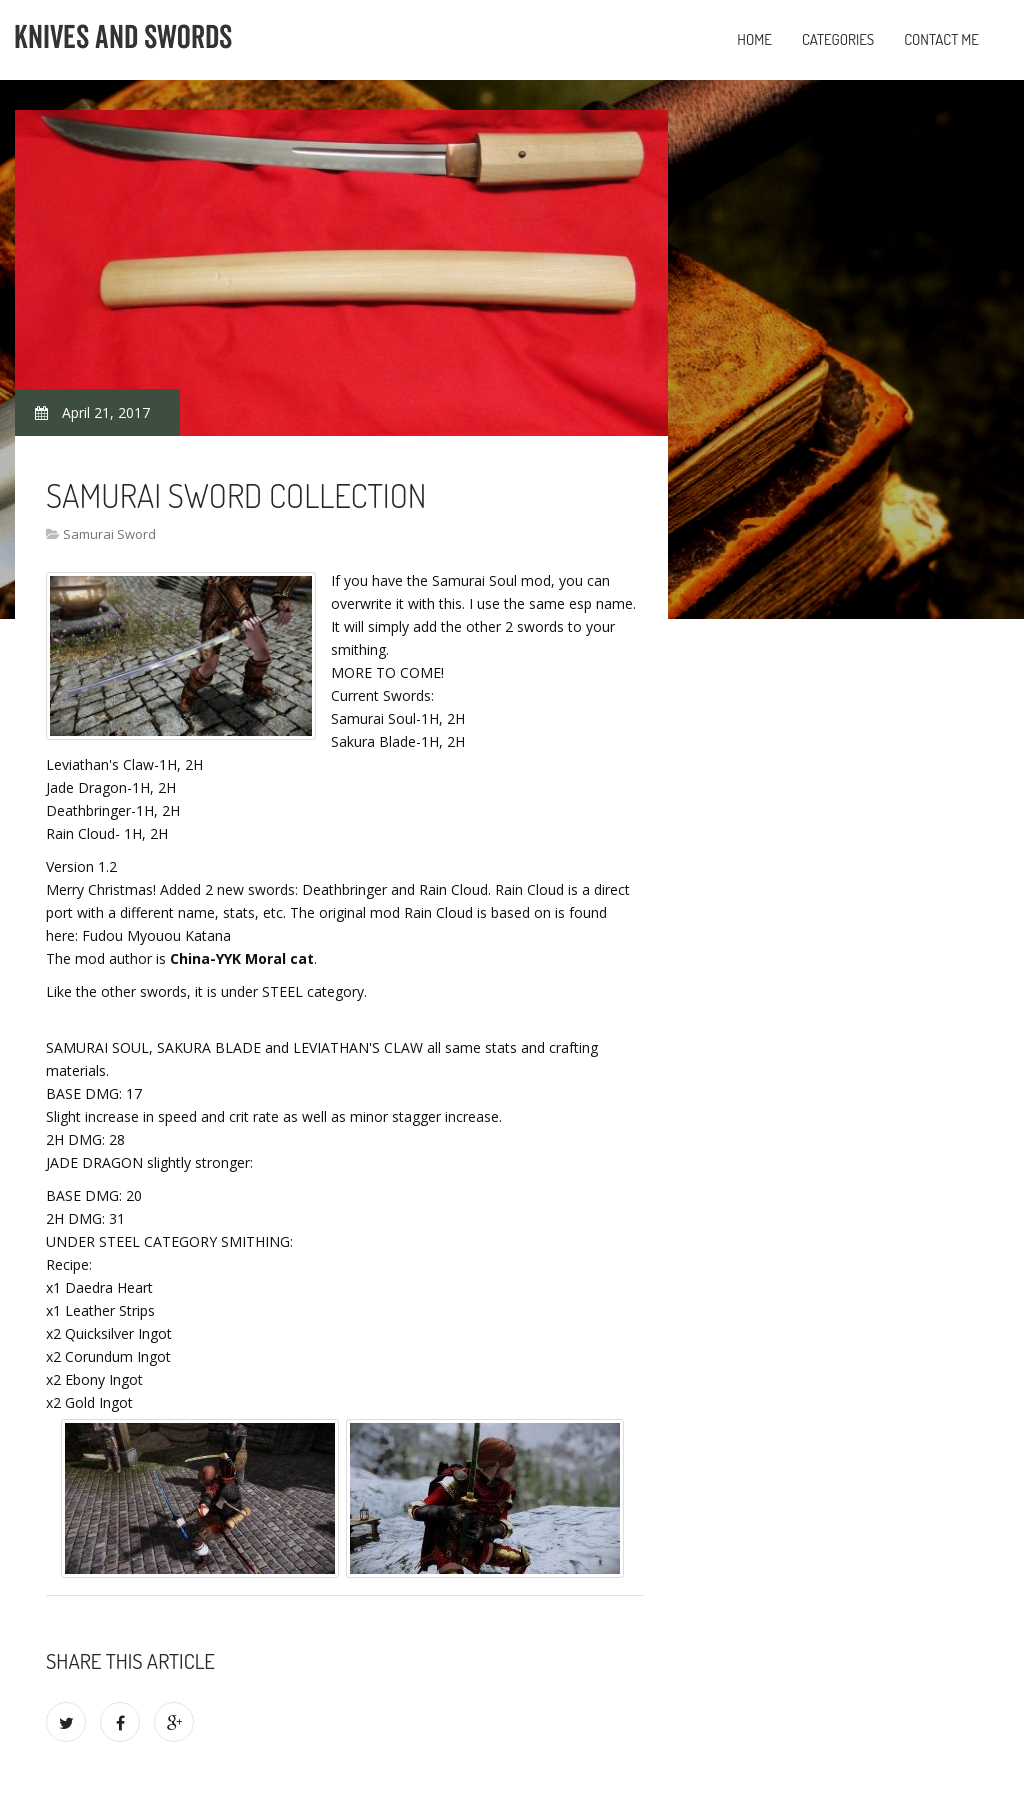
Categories (838, 39)
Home (754, 39)
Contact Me (941, 39)
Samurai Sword (109, 534)
